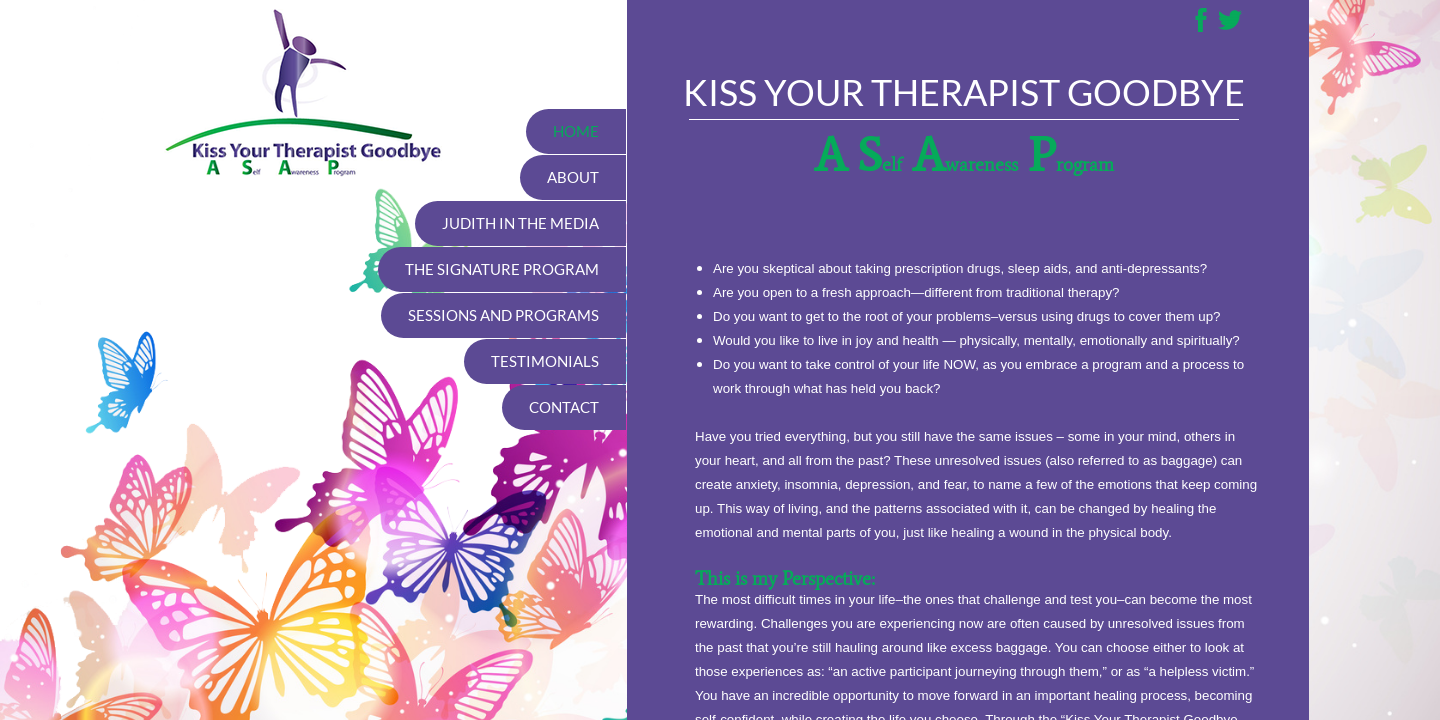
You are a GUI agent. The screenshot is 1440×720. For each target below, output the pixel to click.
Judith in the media (520, 223)
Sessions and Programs (503, 315)
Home (576, 131)
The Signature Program (502, 269)
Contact (564, 407)
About (573, 177)
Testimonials (545, 361)
